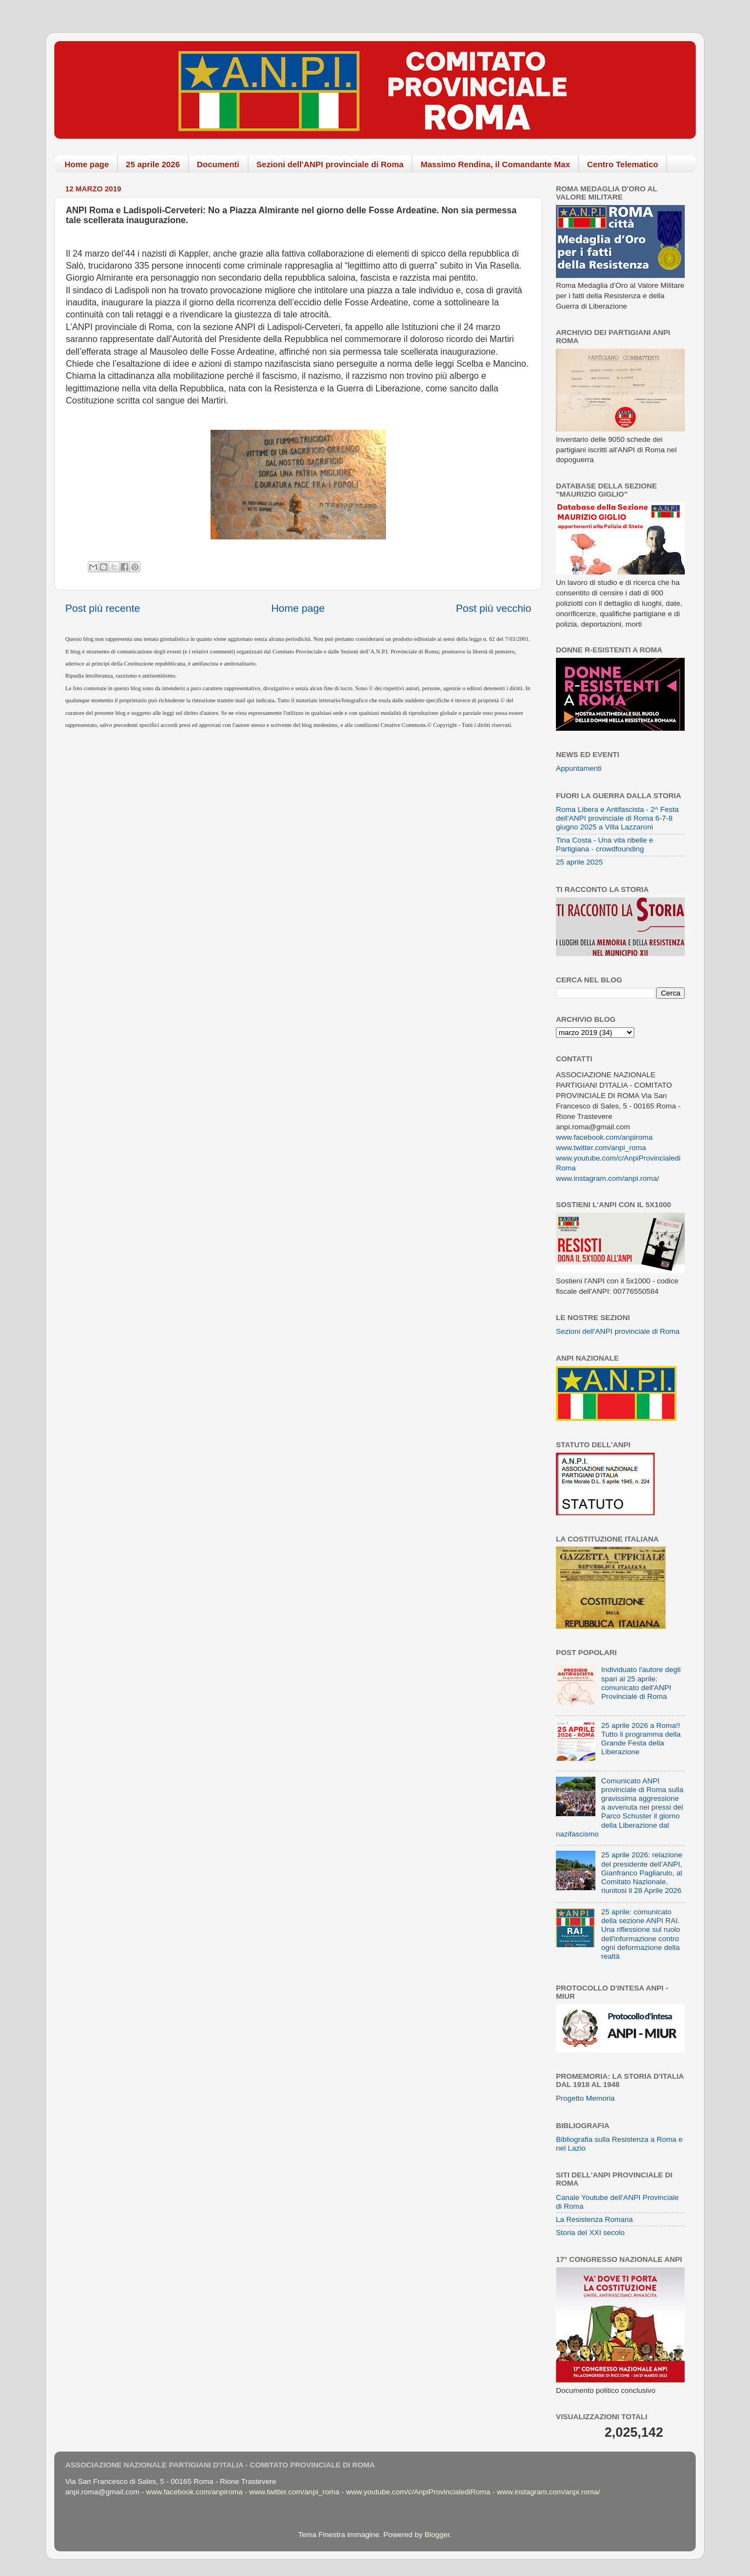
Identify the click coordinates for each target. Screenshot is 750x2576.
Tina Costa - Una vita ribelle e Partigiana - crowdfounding (604, 844)
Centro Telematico (622, 164)
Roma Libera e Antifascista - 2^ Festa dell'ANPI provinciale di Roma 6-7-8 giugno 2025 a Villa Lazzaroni (617, 818)
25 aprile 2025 (579, 862)
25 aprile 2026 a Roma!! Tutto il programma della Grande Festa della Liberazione (640, 1738)
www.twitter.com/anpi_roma (601, 1148)
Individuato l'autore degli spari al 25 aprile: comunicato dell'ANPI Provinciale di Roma (640, 1683)
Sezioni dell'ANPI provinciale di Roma (330, 164)
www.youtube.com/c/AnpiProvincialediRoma (418, 2492)
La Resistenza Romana (594, 2219)
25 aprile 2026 (153, 164)
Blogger (437, 2534)
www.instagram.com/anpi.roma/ (607, 1178)
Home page (87, 164)
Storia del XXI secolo (590, 2232)
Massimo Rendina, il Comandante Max (495, 164)
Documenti (218, 164)
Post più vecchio (493, 608)
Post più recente (102, 608)
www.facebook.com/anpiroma (604, 1137)
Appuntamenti (578, 768)
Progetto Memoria (585, 2098)
